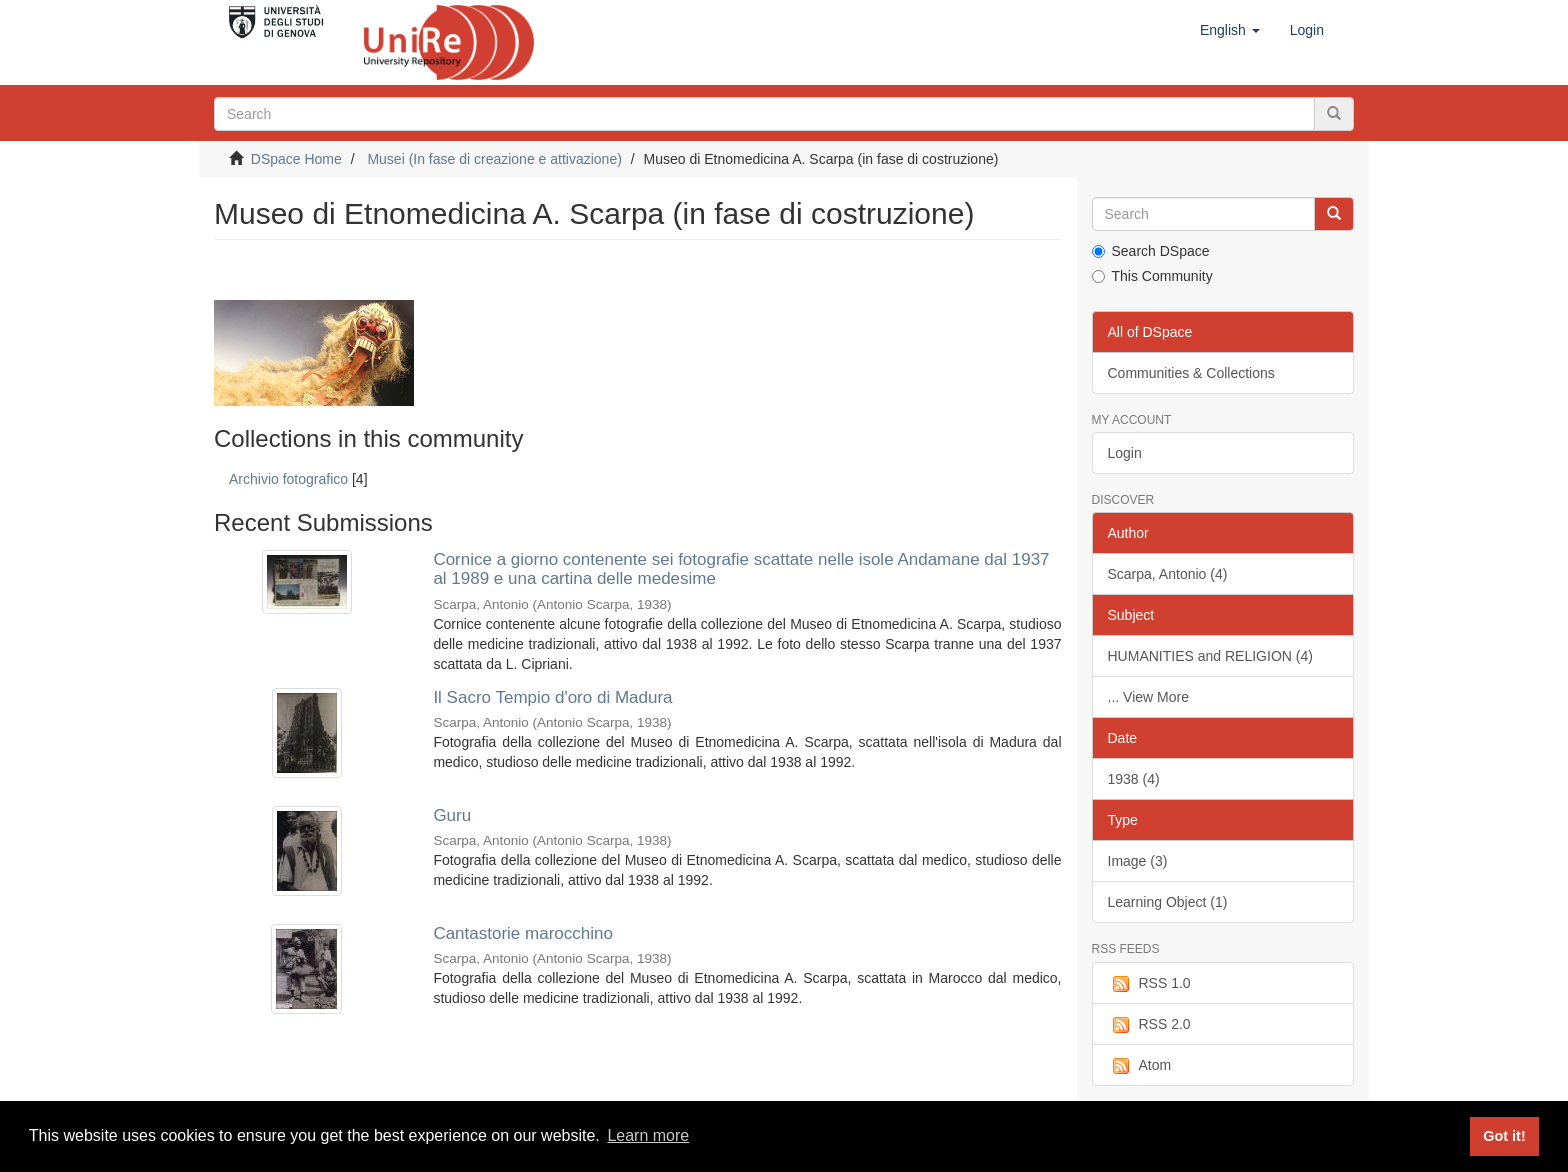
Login (1125, 453)
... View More (1148, 697)
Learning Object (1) (1168, 902)
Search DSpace (1151, 251)
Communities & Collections (1191, 373)
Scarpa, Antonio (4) (1168, 574)
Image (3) (1138, 861)
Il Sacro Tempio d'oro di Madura (552, 697)
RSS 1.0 (1149, 984)
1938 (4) (1134, 779)
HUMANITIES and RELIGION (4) (1210, 656)
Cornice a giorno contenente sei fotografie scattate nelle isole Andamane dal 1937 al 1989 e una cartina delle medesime (741, 569)
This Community (1152, 276)
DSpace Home (296, 159)
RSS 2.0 (1149, 1025)
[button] (1230, 30)
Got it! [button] (1504, 1136)
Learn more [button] (648, 1135)
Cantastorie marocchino (523, 933)
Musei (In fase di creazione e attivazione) (494, 159)
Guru (452, 815)
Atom (1140, 1066)
